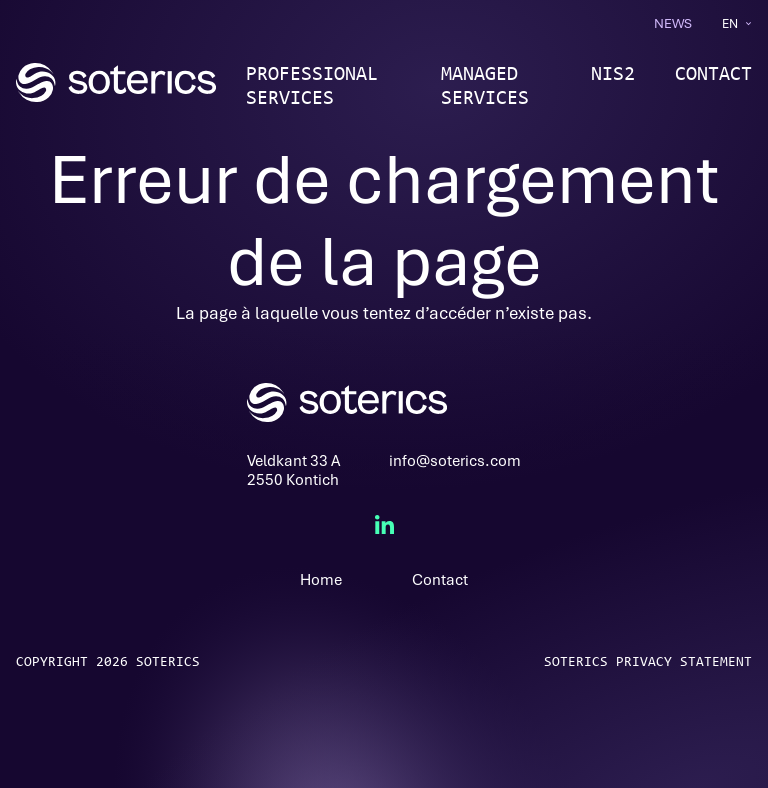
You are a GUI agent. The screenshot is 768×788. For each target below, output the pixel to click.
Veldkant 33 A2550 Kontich (293, 470)
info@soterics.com (455, 461)
